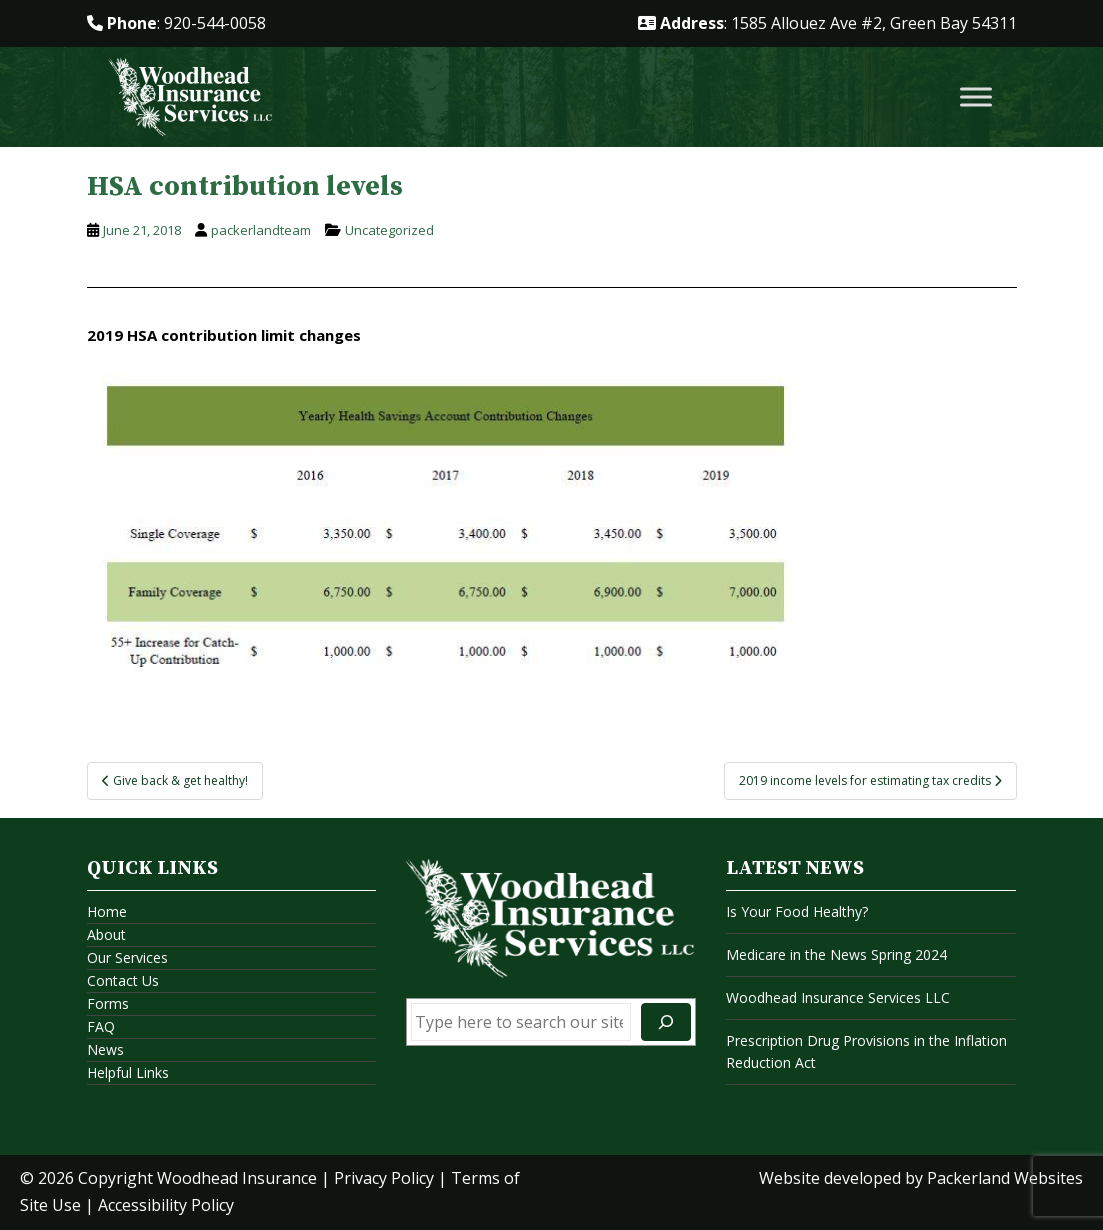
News (105, 1049)
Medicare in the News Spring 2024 (836, 954)
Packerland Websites (1005, 1178)
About (106, 934)
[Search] (666, 1022)
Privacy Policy (384, 1178)
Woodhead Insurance (237, 1178)
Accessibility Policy (166, 1205)
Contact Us (123, 980)
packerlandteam (261, 230)
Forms (108, 1003)
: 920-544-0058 (176, 23)
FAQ (101, 1026)
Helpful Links (128, 1072)
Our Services (127, 957)
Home (107, 911)
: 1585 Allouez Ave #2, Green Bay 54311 (827, 23)
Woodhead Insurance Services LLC (838, 997)
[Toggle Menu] (976, 97)
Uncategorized (389, 230)
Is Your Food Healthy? (797, 911)
